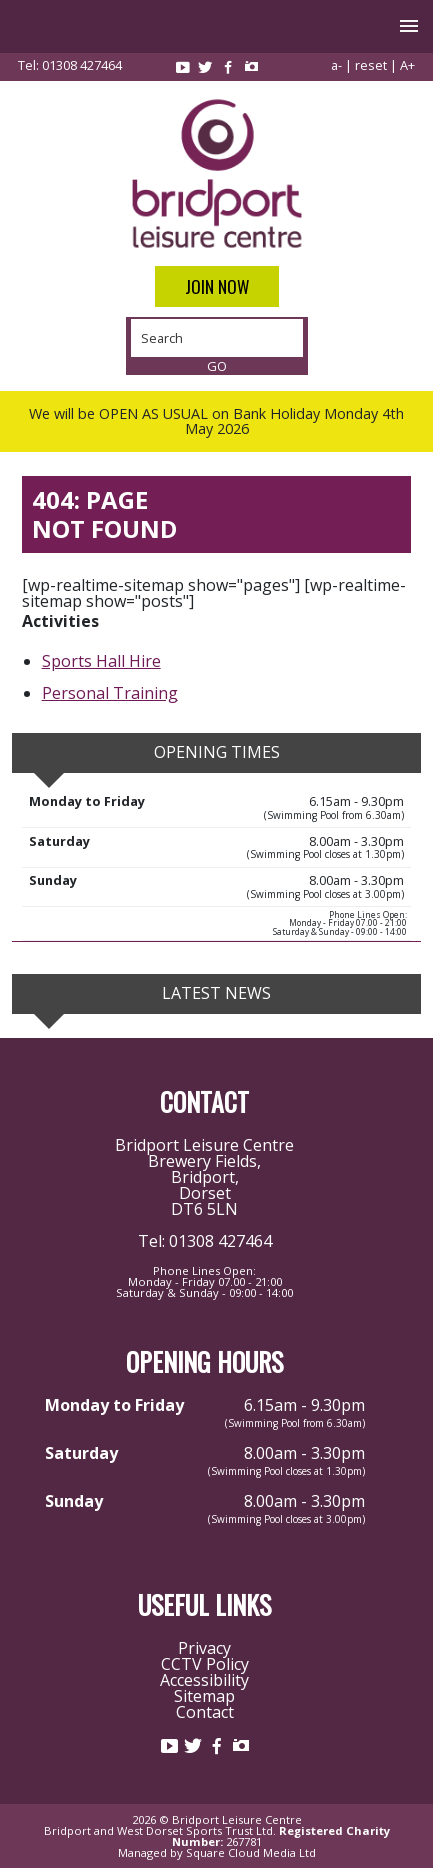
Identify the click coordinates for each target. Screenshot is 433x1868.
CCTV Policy (205, 1664)
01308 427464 (82, 65)
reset (371, 65)
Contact (205, 1712)
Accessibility (204, 1680)
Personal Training (110, 693)
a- (336, 65)
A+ (407, 65)
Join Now (217, 286)
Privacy (204, 1648)
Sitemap (204, 1696)
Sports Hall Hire (101, 661)
